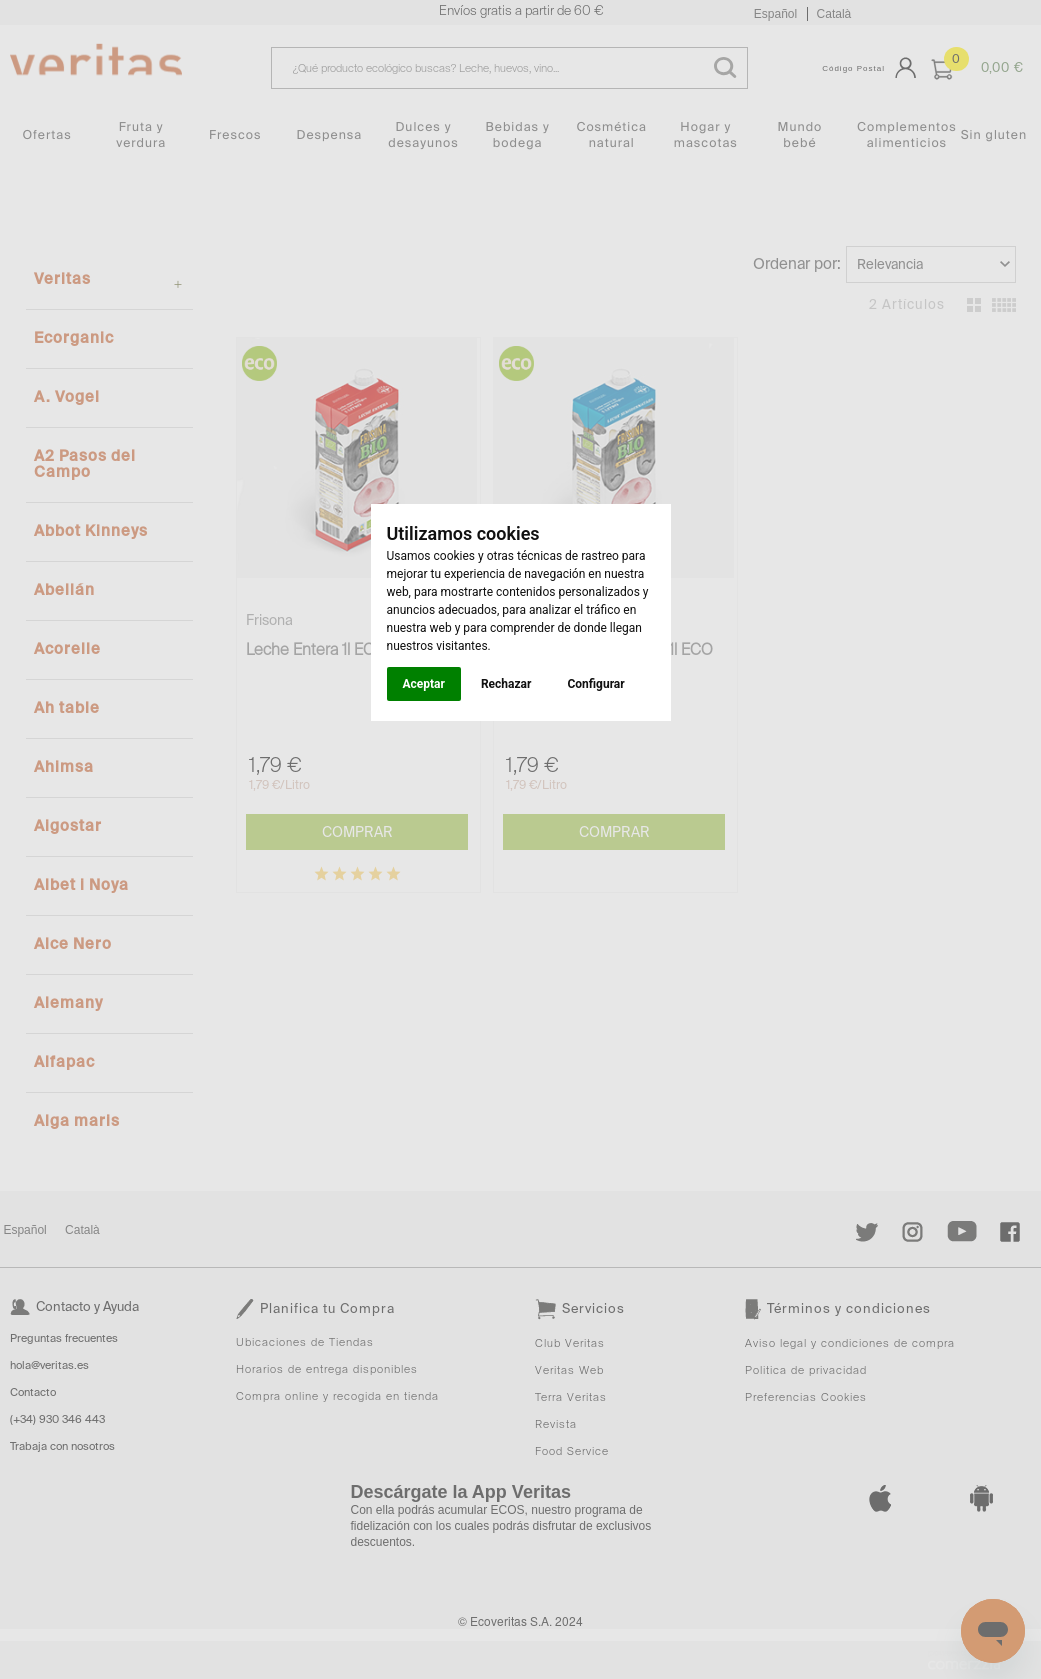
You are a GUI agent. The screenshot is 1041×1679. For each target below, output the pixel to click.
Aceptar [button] (424, 684)
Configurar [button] (595, 684)
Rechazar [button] (506, 684)
